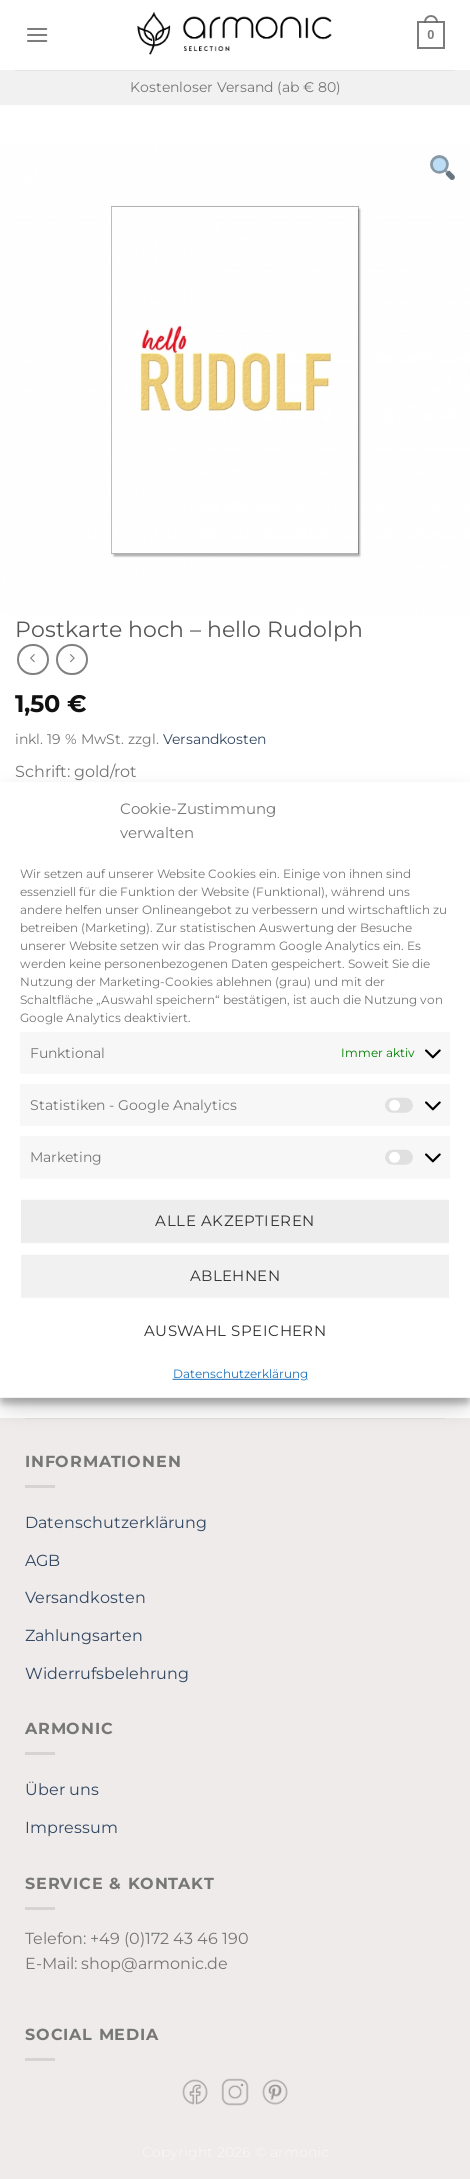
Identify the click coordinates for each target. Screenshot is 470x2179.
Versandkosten (214, 739)
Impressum (71, 1827)
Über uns (62, 1789)
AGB (42, 1560)
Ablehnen (235, 1275)
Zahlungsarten (84, 1635)
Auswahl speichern (235, 1330)
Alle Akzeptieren (234, 1220)
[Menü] (37, 34)
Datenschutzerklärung (240, 1372)
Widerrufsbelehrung (107, 1673)
